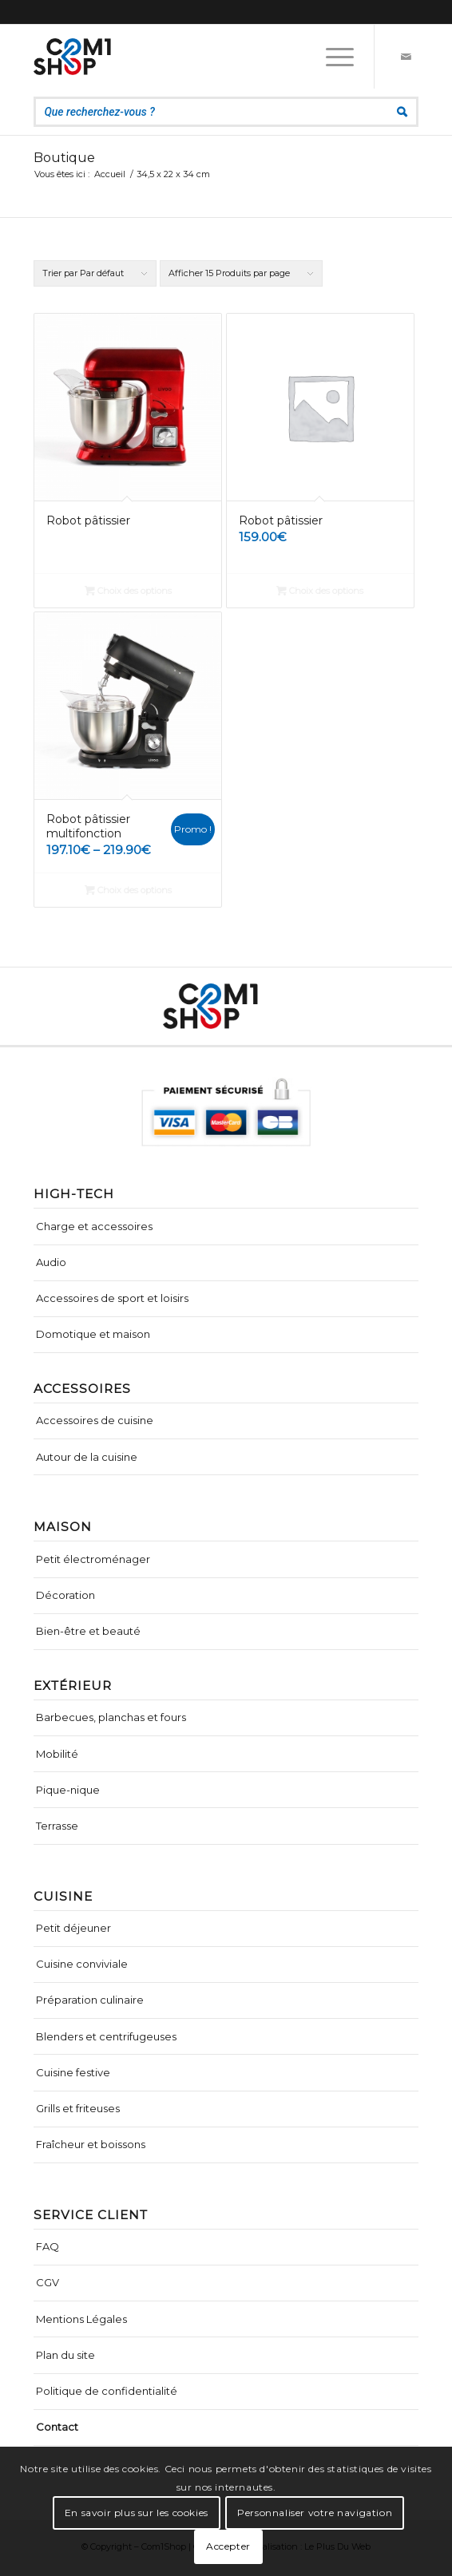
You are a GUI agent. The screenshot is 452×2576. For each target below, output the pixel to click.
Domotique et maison (93, 1334)
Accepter (228, 2546)
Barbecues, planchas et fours (111, 1717)
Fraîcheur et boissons (90, 2144)
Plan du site (65, 2354)
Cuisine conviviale (82, 1963)
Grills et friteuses (78, 2108)
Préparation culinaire (90, 1999)
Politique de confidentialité (106, 2390)
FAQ (47, 2246)
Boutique (64, 157)
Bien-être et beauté (88, 1630)
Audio (51, 1262)
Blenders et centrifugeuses (106, 2036)
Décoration (65, 1595)
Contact (57, 2426)
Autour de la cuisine (86, 1456)
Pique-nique (68, 1789)
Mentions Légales (81, 2319)
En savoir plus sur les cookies (136, 2513)
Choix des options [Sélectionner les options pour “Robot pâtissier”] (128, 591)
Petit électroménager (93, 1559)
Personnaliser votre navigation (314, 2513)
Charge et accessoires (94, 1226)
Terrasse (57, 1825)
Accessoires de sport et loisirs (112, 1298)
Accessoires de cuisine (94, 1420)
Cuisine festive (73, 2072)
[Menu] (332, 57)
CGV (47, 2282)
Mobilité (57, 1753)
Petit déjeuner (73, 1927)
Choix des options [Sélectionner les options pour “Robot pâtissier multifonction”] (128, 890)
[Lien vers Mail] (406, 57)
